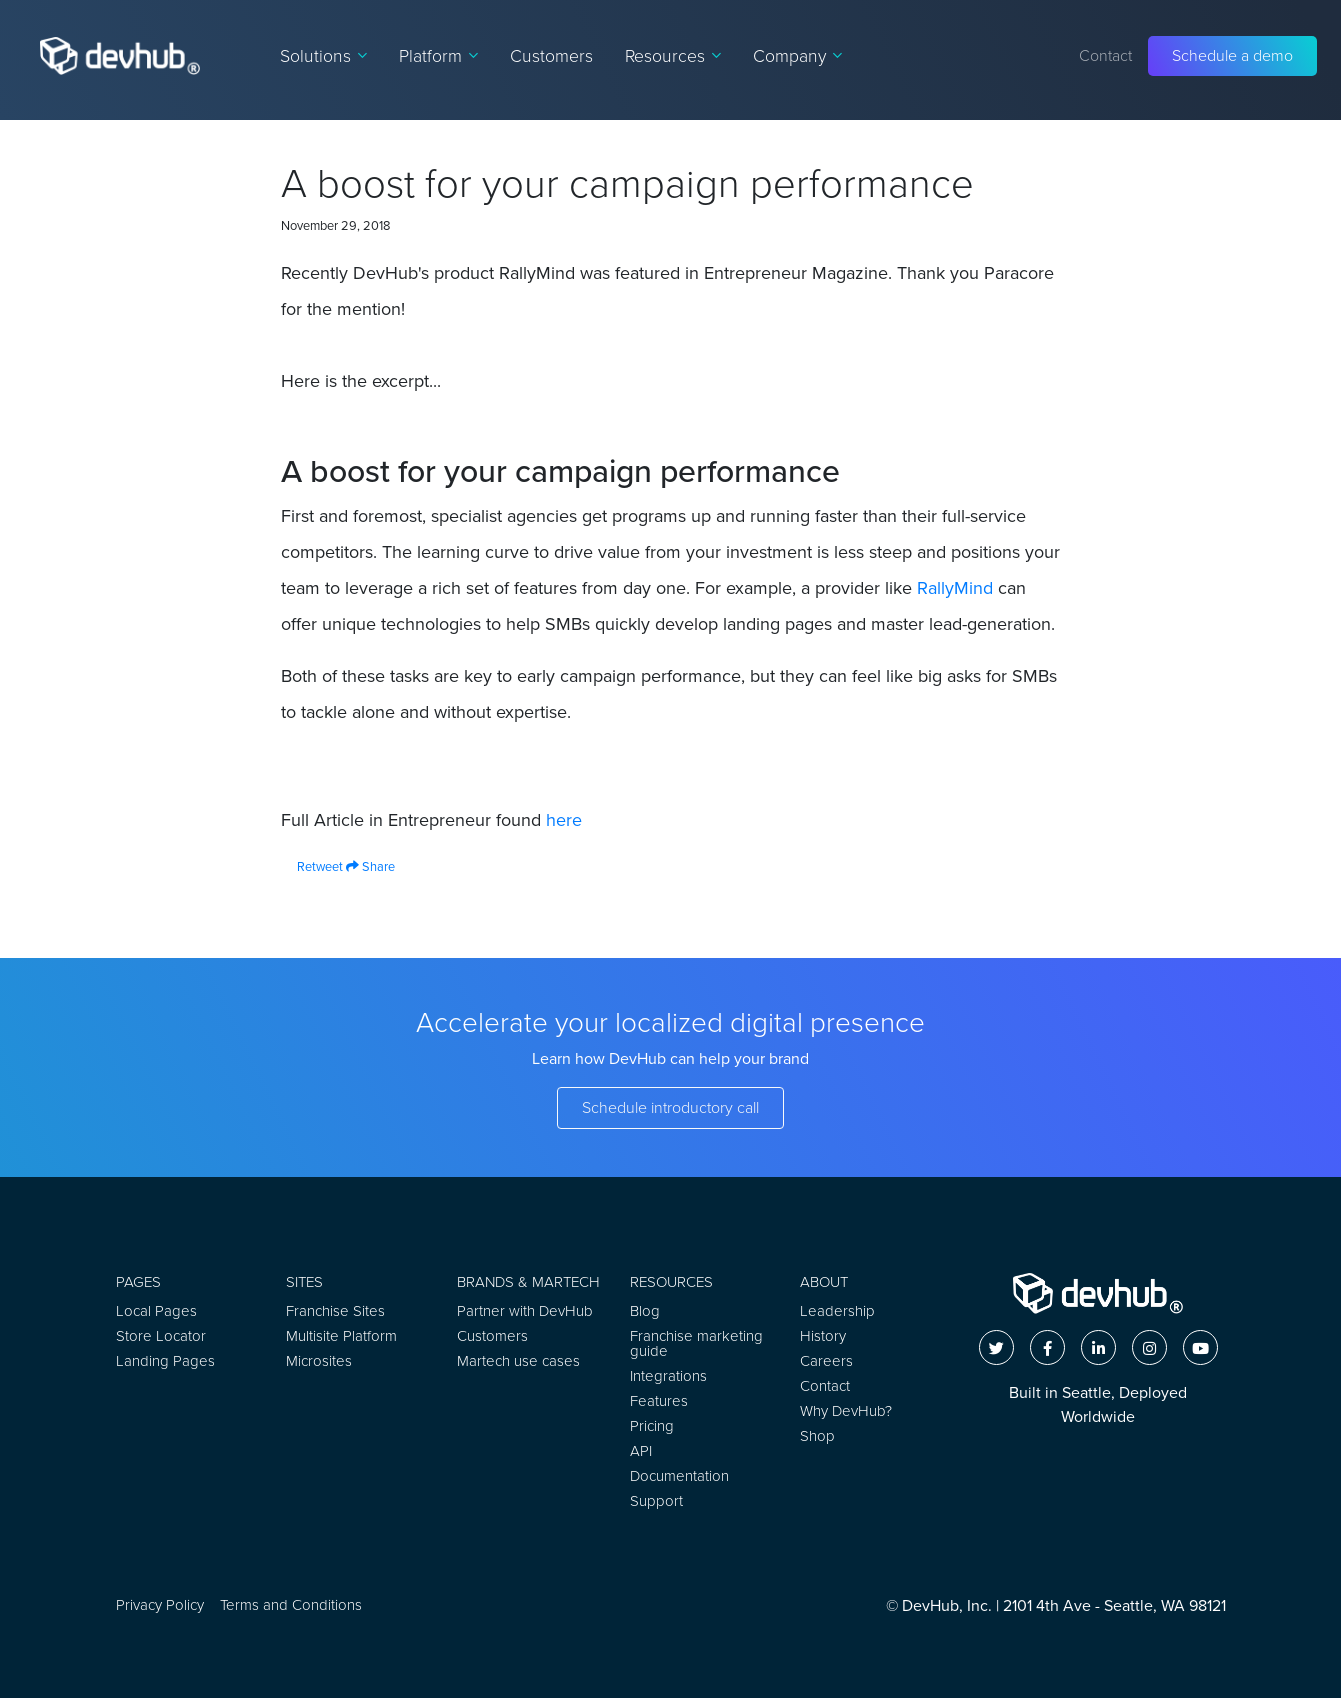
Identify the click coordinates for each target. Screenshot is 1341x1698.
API (641, 1451)
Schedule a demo (1232, 55)
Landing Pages (165, 1361)
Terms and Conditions (291, 1605)
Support (656, 1501)
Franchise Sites (335, 1311)
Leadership (837, 1311)
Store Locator (161, 1336)
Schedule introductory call (670, 1107)
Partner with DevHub (525, 1311)
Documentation (679, 1476)
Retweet (312, 866)
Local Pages (156, 1311)
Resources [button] (673, 56)
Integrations (668, 1376)
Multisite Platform (341, 1336)
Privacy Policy (160, 1605)
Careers (826, 1361)
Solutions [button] (323, 56)
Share (370, 866)
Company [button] (797, 56)
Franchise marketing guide (696, 1343)
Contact (1105, 55)
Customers (551, 56)
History (823, 1336)
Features (659, 1401)
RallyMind (955, 588)
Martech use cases (518, 1361)
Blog (645, 1311)
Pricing (652, 1426)
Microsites (319, 1361)
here (564, 820)
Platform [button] (438, 56)
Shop (817, 1436)
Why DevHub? (846, 1411)
